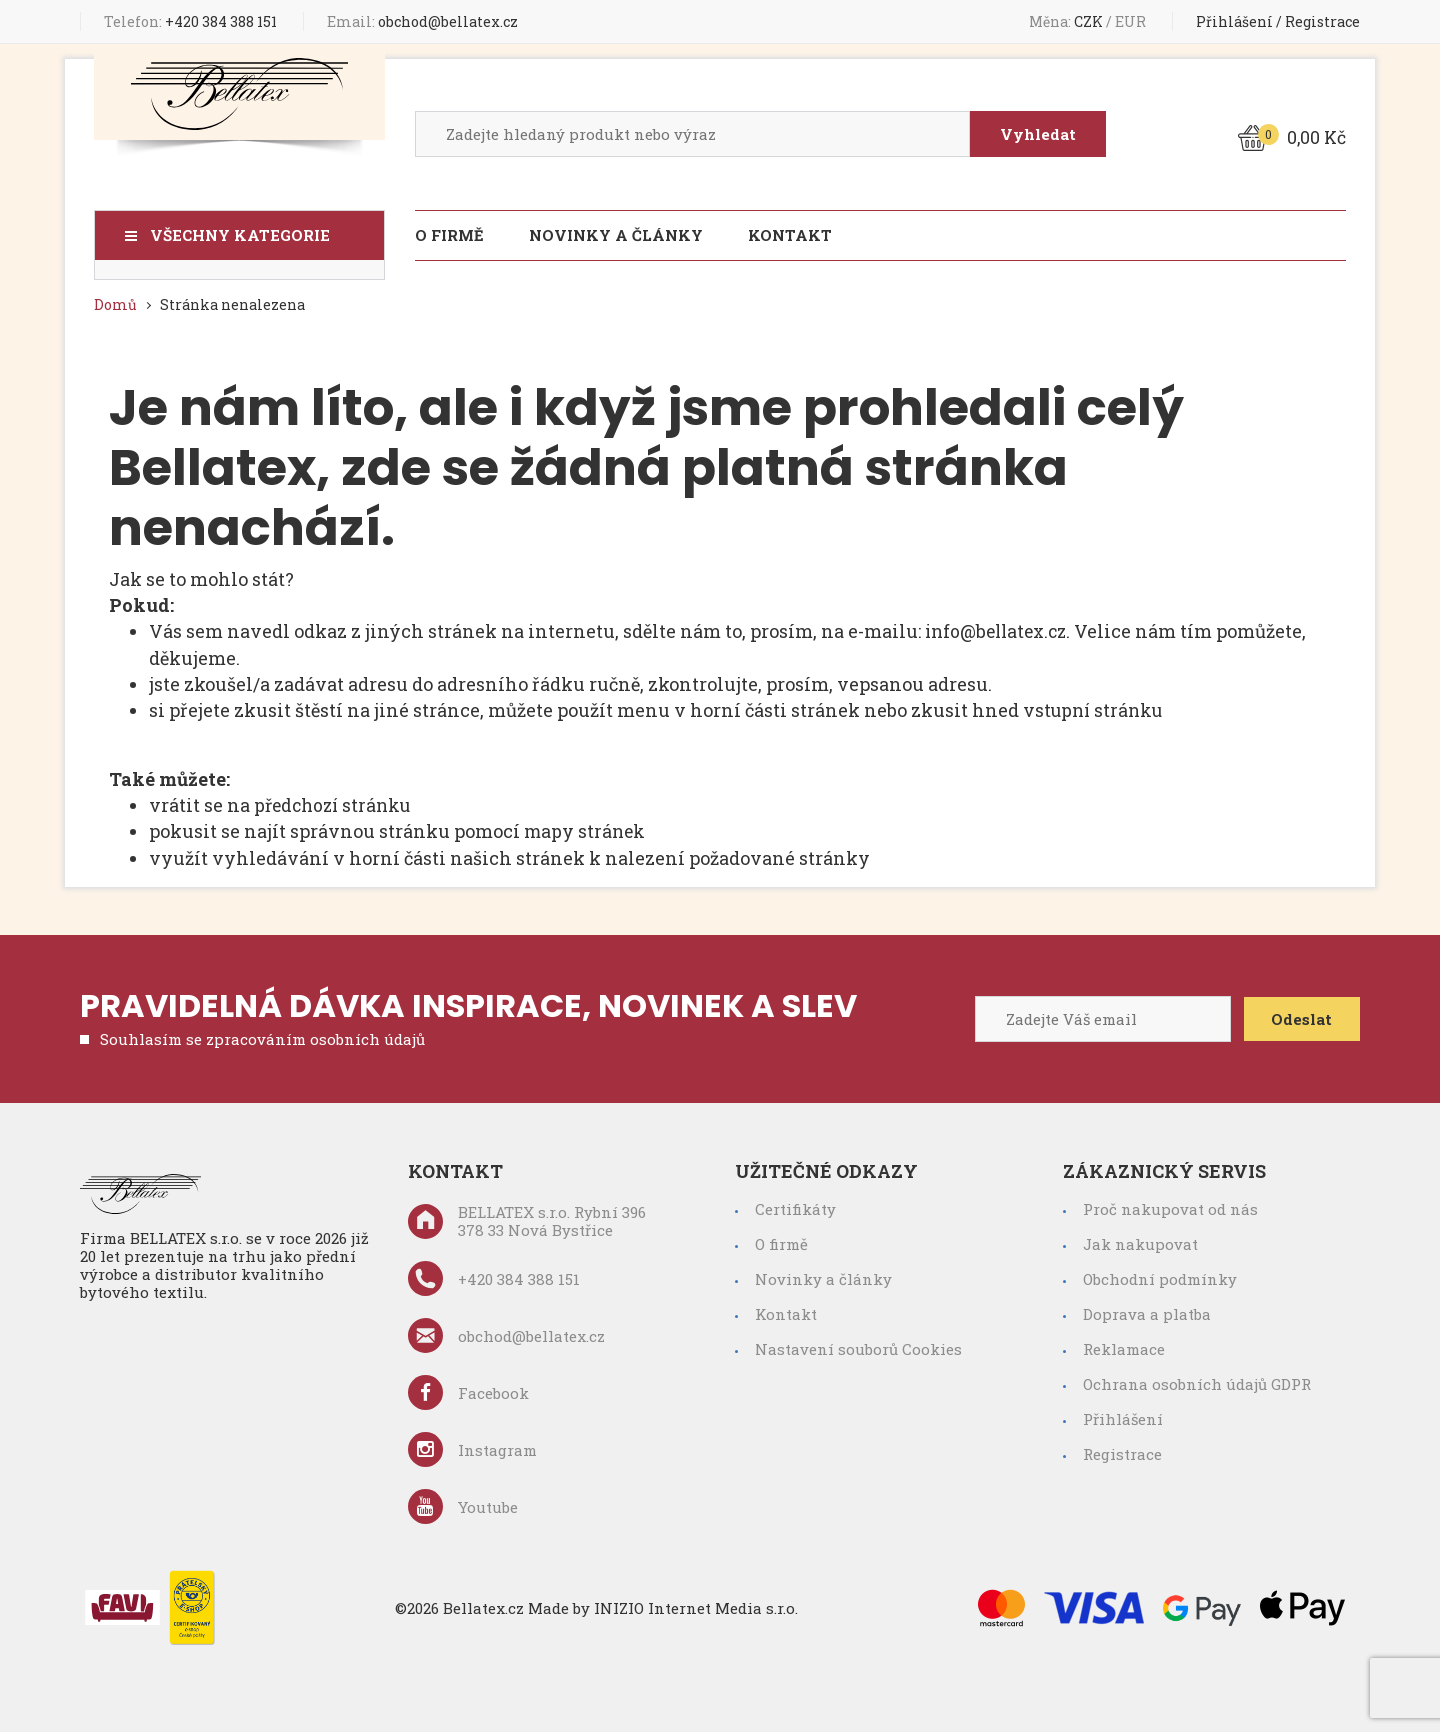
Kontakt (790, 235)
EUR (1132, 21)
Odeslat (1299, 1016)
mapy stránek (586, 829)
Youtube (463, 1503)
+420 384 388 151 (190, 21)
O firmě (449, 235)
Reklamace (1124, 1346)
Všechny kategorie (240, 235)
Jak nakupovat (1140, 1241)
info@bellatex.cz (1000, 631)
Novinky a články (616, 235)
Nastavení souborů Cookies (858, 1346)
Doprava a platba (1147, 1311)
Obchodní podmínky (1160, 1276)
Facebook (468, 1389)
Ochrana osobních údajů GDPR (1197, 1381)
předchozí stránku (336, 803)
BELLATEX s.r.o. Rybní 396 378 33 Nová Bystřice (527, 1218)
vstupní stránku (1096, 709)
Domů (115, 304)
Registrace (1322, 21)
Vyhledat (1036, 134)
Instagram (472, 1446)
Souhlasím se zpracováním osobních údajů (262, 1036)
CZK (1090, 21)
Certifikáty (795, 1206)
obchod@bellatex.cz (422, 21)
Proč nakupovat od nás (1170, 1206)
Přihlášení (1234, 21)
